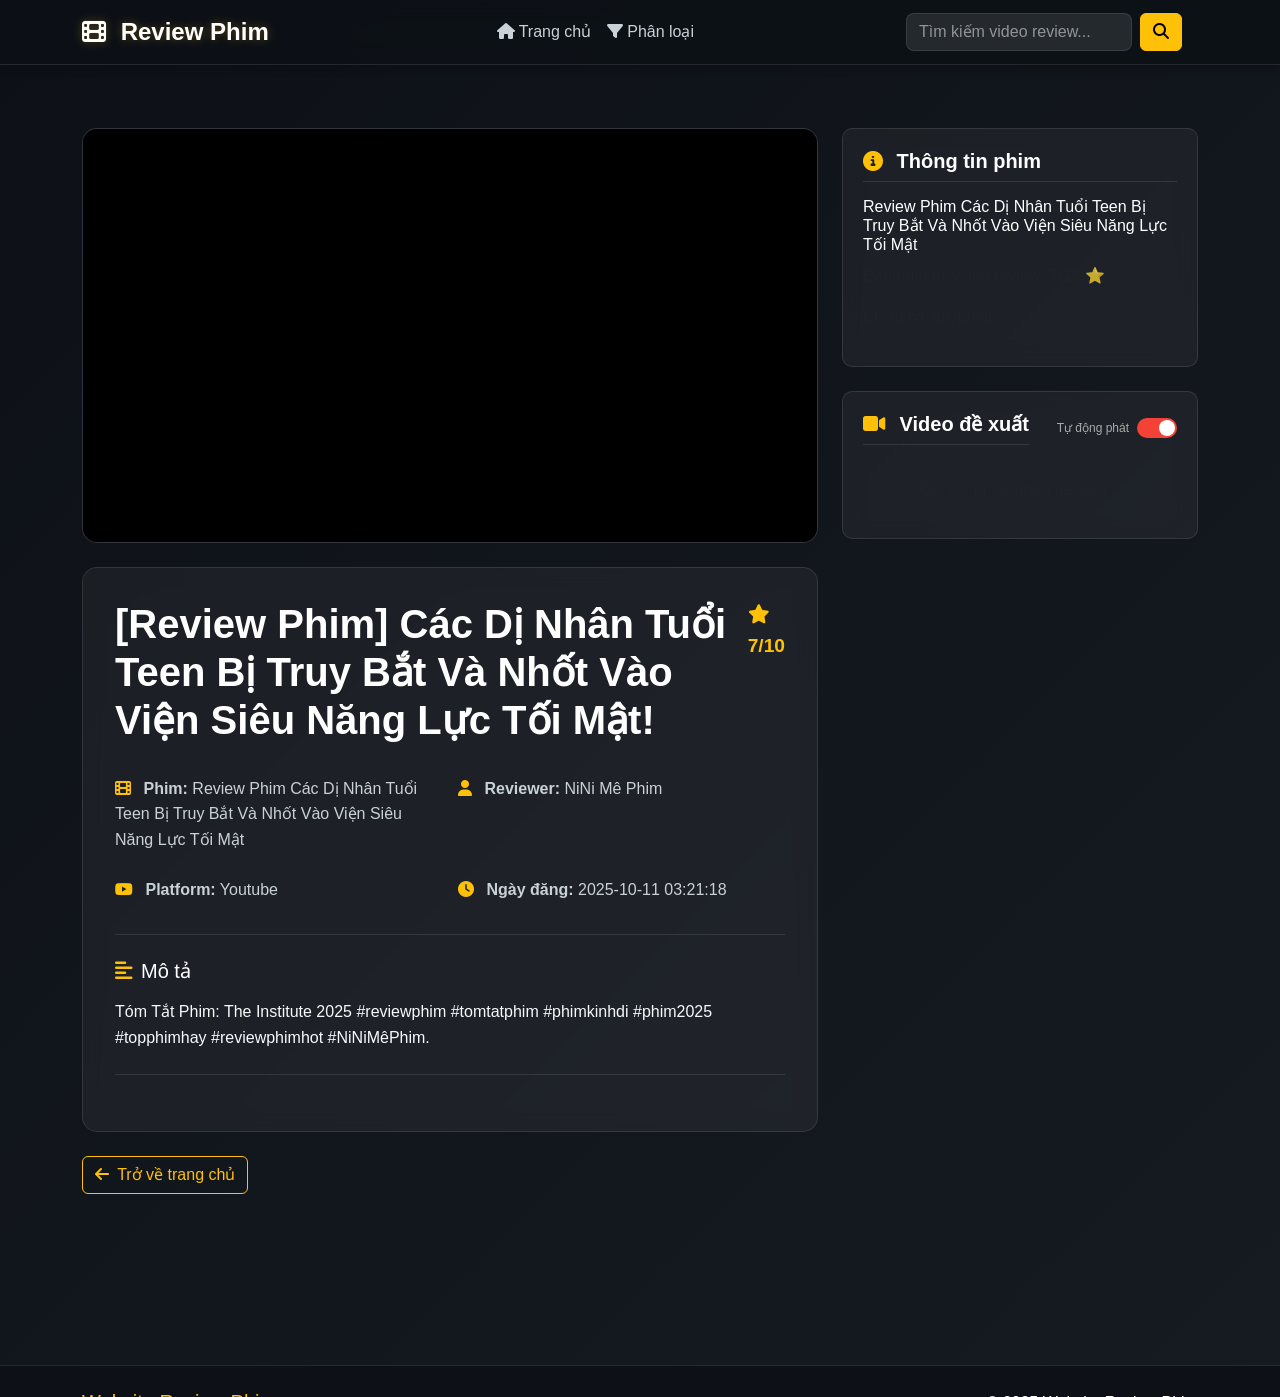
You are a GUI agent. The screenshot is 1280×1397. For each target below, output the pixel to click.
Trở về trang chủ (165, 1174)
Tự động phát (1093, 428)
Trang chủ (544, 31)
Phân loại (650, 31)
